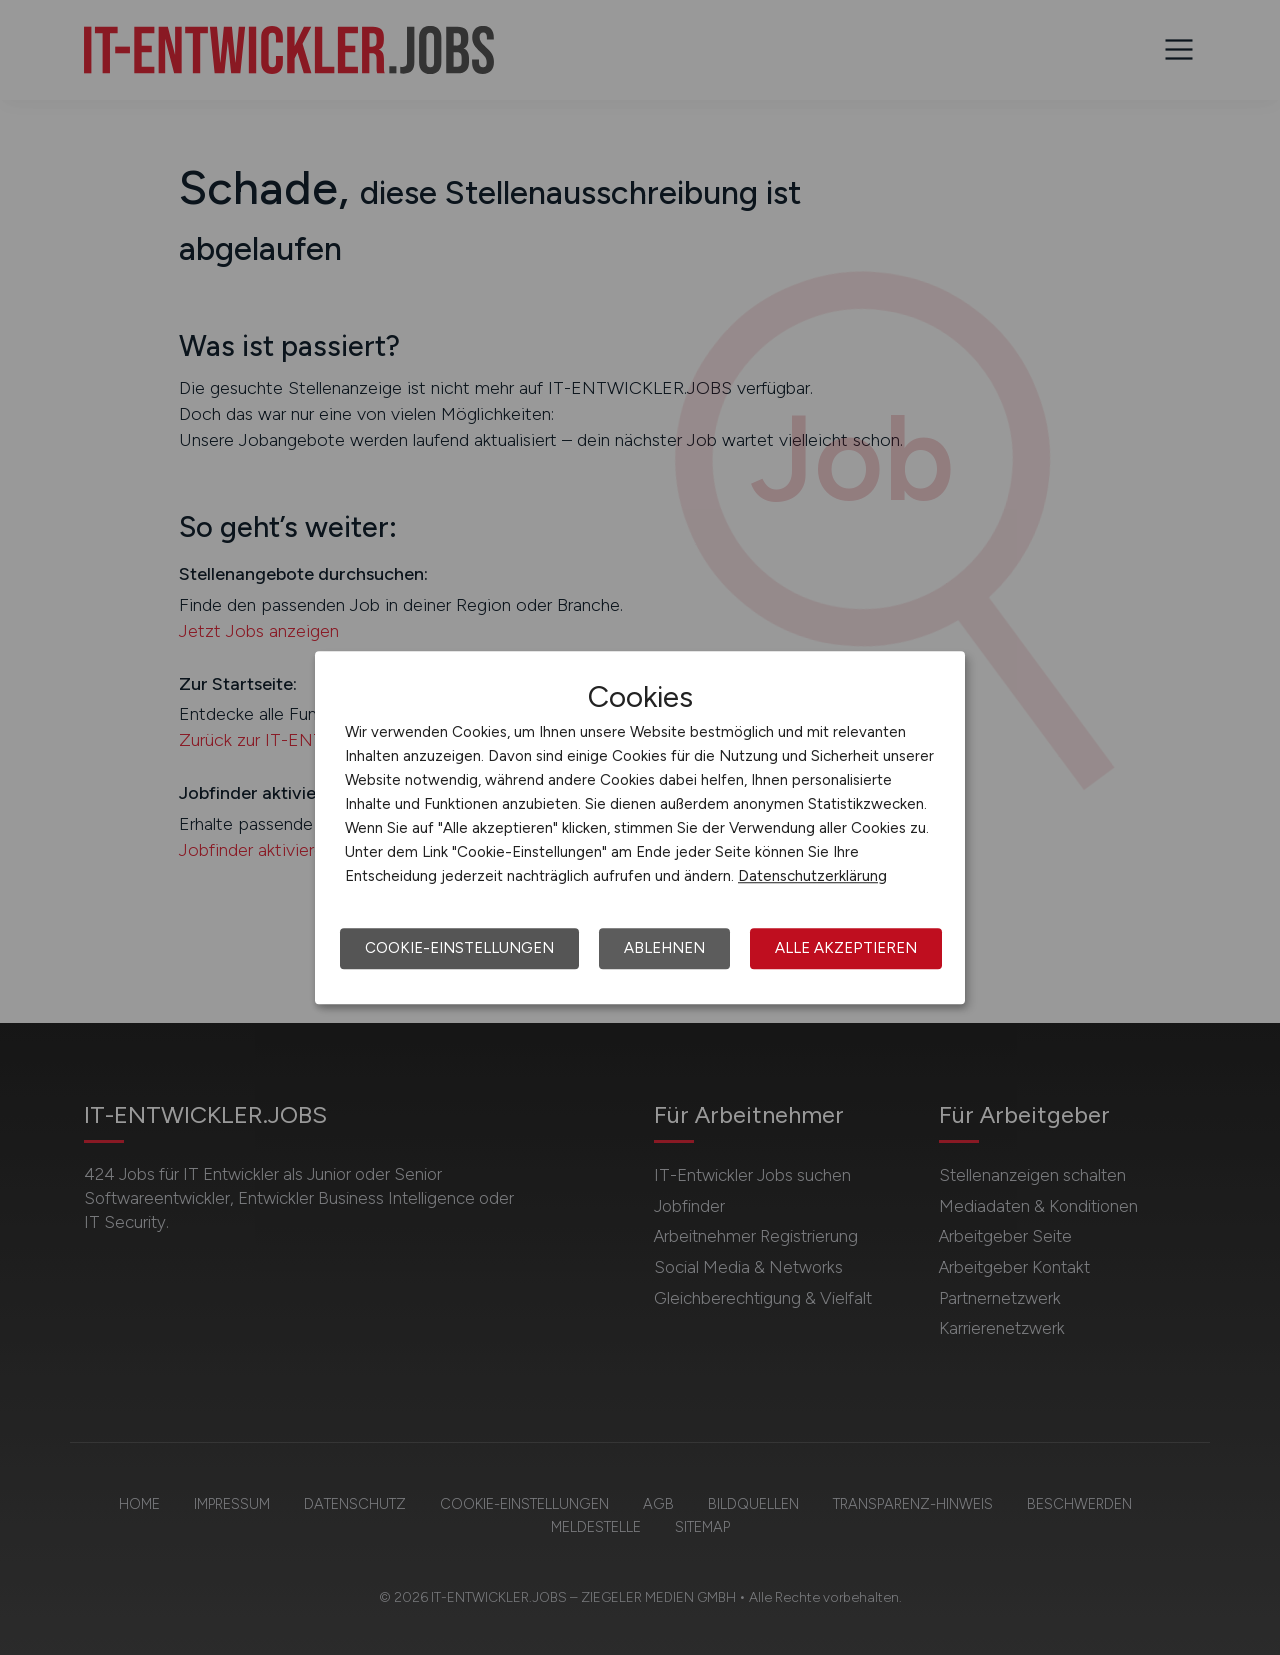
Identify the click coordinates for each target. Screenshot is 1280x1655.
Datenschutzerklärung (812, 876)
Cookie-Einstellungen (459, 948)
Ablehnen (664, 948)
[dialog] (640, 828)
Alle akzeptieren (846, 948)
